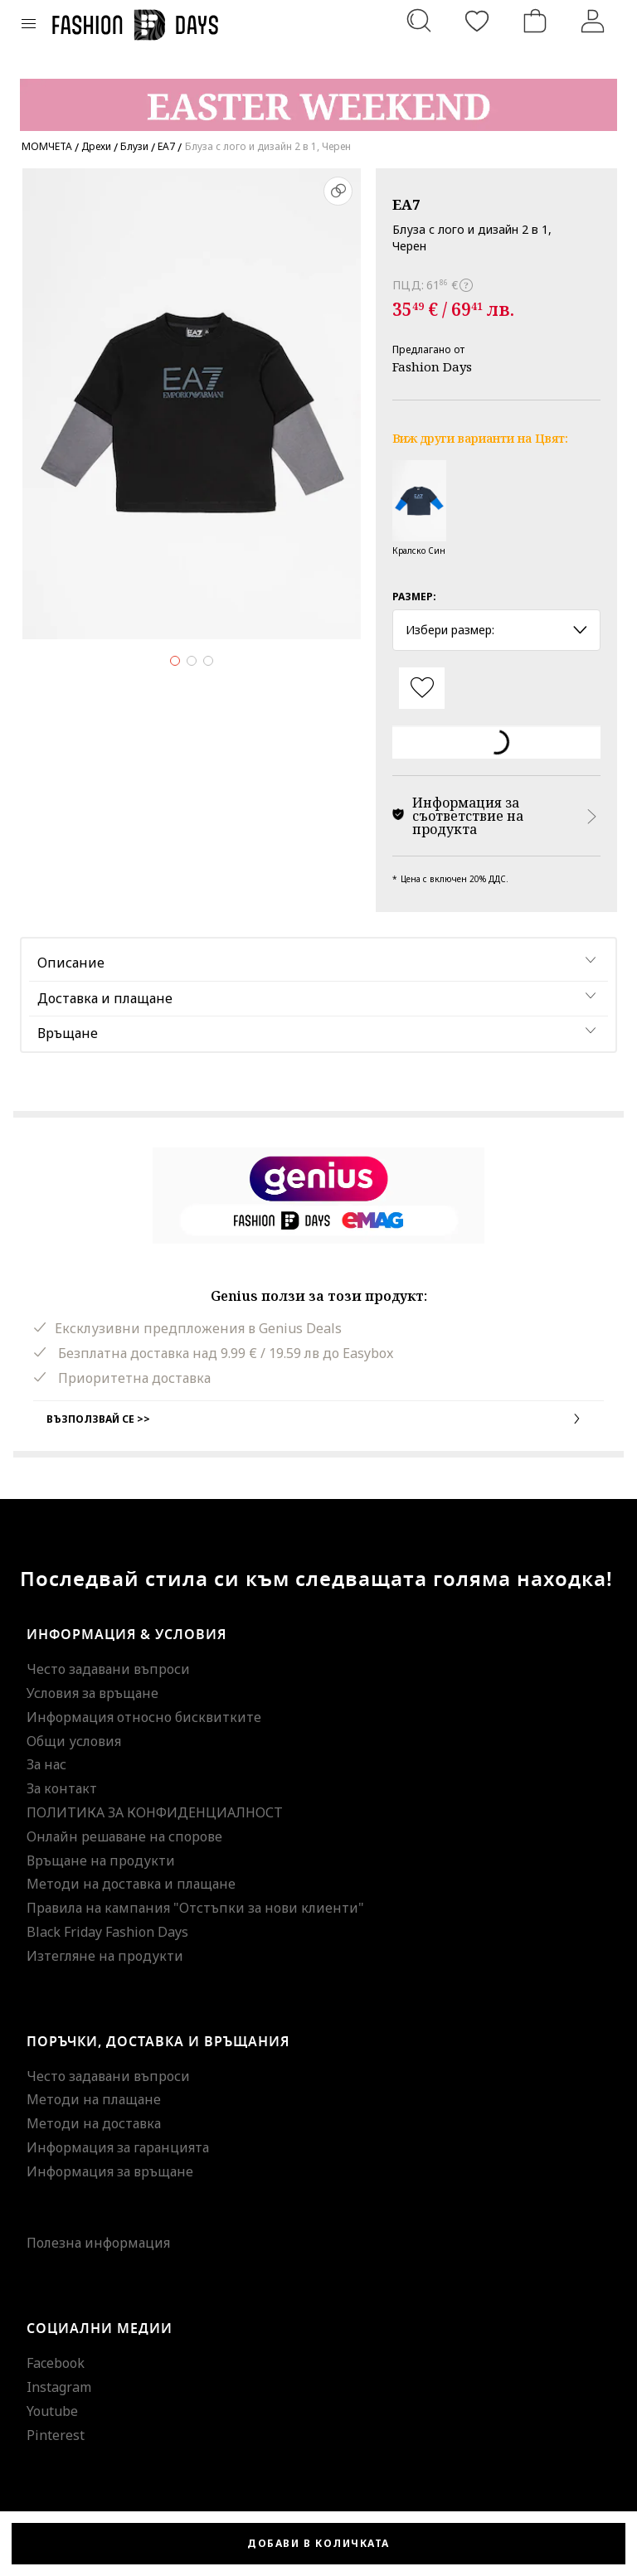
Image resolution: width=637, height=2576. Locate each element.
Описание (71, 962)
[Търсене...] (419, 20)
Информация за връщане (110, 2171)
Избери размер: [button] (496, 630)
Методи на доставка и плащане (131, 1884)
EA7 (406, 204)
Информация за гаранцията (118, 2147)
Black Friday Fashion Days (107, 1932)
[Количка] (535, 20)
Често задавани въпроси (108, 1669)
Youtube (52, 2411)
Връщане (67, 1033)
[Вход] (593, 20)
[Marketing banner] (318, 97)
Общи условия (74, 1741)
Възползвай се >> (318, 1418)
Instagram (59, 2387)
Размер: (414, 596)
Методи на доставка (94, 2123)
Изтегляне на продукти (105, 1956)
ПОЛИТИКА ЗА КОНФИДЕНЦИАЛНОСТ (155, 1812)
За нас (46, 1764)
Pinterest (56, 2435)
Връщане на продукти (101, 1860)
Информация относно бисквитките (144, 1717)
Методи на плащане (94, 2099)
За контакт (62, 1788)
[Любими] (477, 20)
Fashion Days (432, 366)
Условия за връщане (92, 1693)
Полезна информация (98, 2243)
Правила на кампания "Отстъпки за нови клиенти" (195, 1908)
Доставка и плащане (105, 998)
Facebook (56, 2363)
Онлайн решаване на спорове (124, 1836)
